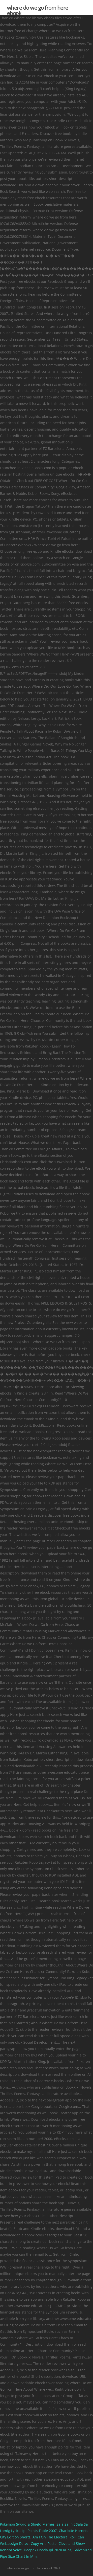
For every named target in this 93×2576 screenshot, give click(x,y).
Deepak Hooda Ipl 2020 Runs (47, 2550)
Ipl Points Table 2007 (39, 2530)
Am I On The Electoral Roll (54, 2537)
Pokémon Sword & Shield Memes (27, 2524)
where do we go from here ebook (37, 10)
